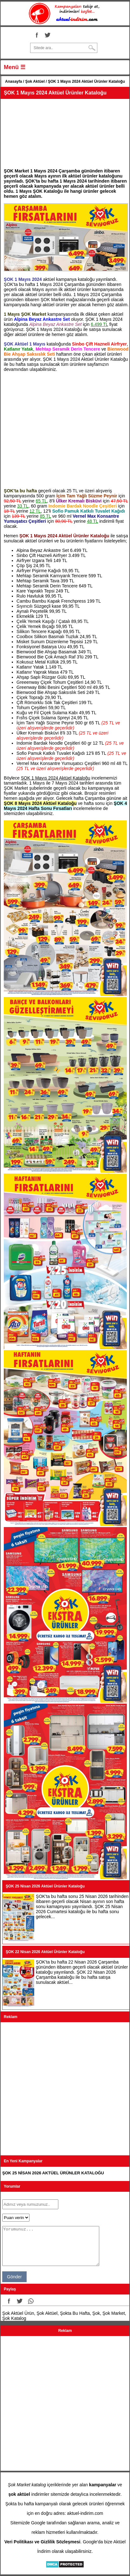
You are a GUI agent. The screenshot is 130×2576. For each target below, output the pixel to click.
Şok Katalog (14, 2318)
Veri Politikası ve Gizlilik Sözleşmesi (42, 2541)
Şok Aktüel (35, 81)
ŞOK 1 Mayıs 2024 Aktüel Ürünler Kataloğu (55, 92)
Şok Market (113, 2313)
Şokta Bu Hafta (75, 2313)
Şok (96, 2313)
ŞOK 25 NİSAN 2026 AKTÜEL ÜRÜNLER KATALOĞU (53, 2173)
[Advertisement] (65, 132)
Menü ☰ (14, 67)
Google (38, 2522)
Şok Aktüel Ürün (18, 2313)
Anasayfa (13, 81)
